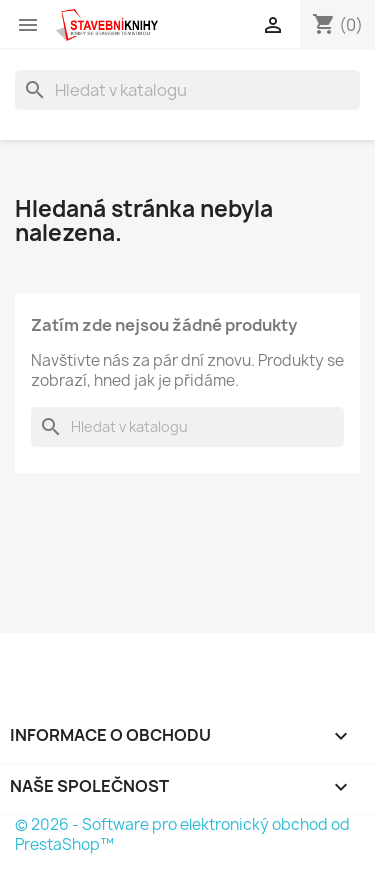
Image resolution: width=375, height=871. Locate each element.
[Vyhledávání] (187, 90)
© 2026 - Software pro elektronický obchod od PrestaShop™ (182, 834)
